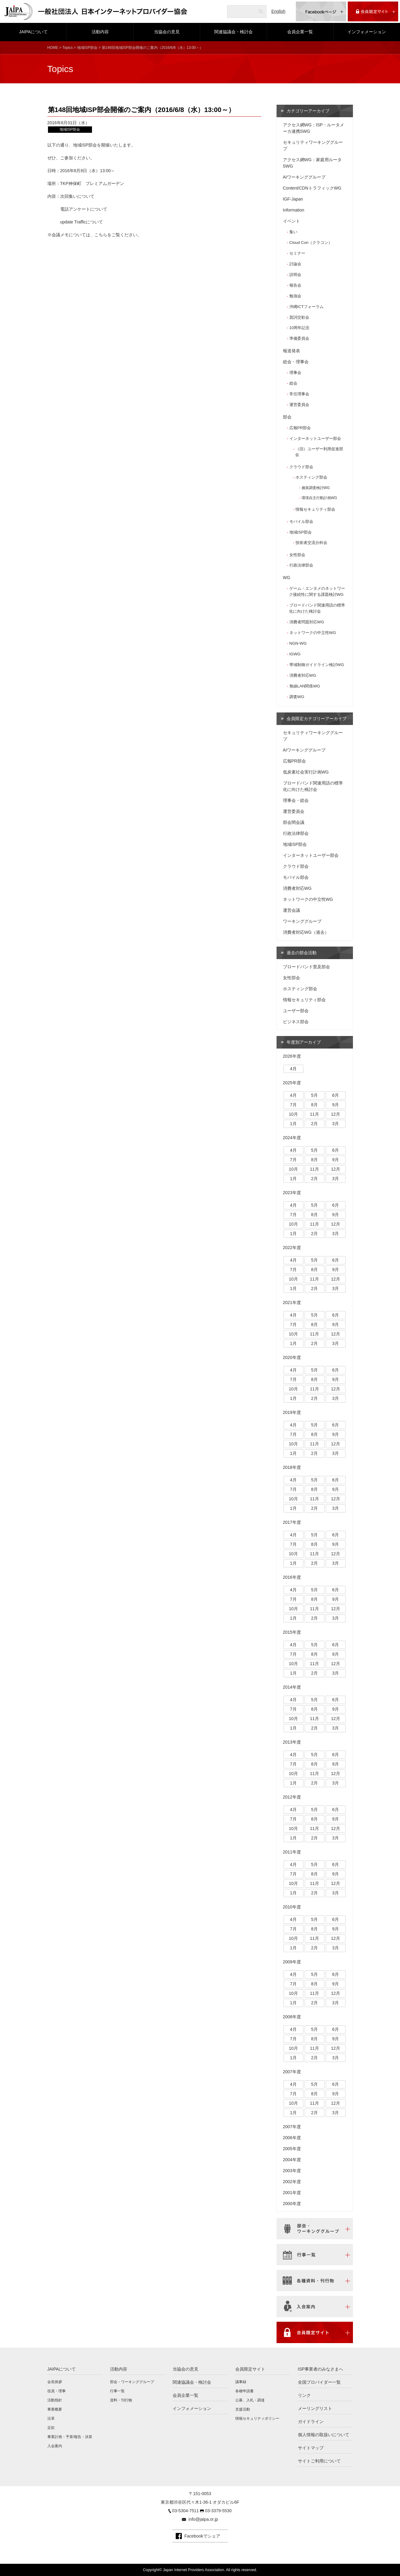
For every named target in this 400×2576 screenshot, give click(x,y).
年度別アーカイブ (304, 1042)
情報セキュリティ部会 (315, 509)
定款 (51, 2428)
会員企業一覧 (300, 31)
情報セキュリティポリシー (257, 2418)
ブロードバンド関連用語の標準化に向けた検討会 (317, 608)
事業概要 (54, 2409)
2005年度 (292, 2148)
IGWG (295, 654)
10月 (293, 1114)
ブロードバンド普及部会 (306, 966)
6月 (335, 1095)
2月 (314, 1123)
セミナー (297, 253)
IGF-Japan (293, 199)
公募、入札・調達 (250, 2400)
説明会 (295, 274)
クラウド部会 (301, 467)
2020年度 (292, 1357)
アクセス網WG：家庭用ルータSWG (312, 162)
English (278, 11)
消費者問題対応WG (306, 622)
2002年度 (292, 2181)
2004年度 (292, 2159)
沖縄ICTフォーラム (306, 306)
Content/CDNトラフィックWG (312, 188)
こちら (100, 234)
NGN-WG (298, 643)
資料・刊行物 (121, 2400)
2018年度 (292, 1467)
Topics (67, 47)
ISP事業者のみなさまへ (320, 2369)
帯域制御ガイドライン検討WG (316, 664)
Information (293, 210)
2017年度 (292, 1522)
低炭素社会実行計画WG (306, 772)
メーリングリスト (315, 2408)
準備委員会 (299, 338)
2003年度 (292, 2170)
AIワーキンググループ (304, 177)
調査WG (296, 696)
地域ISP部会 (87, 47)
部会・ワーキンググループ (132, 2382)
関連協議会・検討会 (233, 31)
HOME (52, 47)
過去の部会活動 (302, 952)
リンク (304, 2395)
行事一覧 (117, 2391)
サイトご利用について (319, 2460)
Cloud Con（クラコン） (310, 242)
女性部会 (297, 555)
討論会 (295, 264)
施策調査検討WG (316, 488)
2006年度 (292, 2137)
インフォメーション (366, 31)
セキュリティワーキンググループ (313, 145)
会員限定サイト (250, 2369)
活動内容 (100, 31)
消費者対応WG (302, 675)
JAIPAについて (33, 31)
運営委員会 (299, 404)
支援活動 (242, 2409)
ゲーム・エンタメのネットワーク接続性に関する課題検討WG (317, 591)
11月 (314, 1114)
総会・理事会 (296, 361)
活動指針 (54, 2400)
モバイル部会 (301, 521)
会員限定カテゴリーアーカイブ (317, 718)
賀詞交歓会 (299, 317)
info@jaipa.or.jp (203, 2519)
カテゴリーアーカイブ (308, 110)
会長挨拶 (54, 2382)
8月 (314, 1104)
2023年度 (292, 1192)
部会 (287, 417)
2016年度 (292, 1577)
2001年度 (292, 2192)
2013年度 (292, 1742)
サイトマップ (311, 2447)
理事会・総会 (296, 800)
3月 (335, 1123)
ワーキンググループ (302, 921)
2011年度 (292, 1852)
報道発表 (291, 350)
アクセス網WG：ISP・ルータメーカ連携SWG (313, 128)
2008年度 (292, 2016)
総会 (293, 383)
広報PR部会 (300, 428)
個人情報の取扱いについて (323, 2434)
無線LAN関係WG (304, 686)
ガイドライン (311, 2421)
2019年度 (292, 1412)
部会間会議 (293, 822)
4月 (293, 1068)
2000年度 (292, 2203)
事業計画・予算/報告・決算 (69, 2437)
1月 (293, 1123)
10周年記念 (299, 327)
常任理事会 (299, 394)
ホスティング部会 (311, 477)
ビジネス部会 (296, 1021)
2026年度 (292, 1056)
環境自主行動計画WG (319, 498)
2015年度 (292, 1632)
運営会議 (291, 910)
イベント (291, 221)
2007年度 (292, 2071)
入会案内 (54, 2446)
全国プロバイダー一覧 (319, 2382)
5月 (314, 1095)
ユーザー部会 (296, 1010)
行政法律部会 (301, 565)
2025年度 (292, 1082)
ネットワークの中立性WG (312, 632)
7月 (293, 1104)
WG (286, 577)
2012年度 (292, 1797)
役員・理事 (56, 2391)
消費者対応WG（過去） (306, 932)
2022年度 (292, 1247)
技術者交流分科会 (311, 543)
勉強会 (295, 296)
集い (293, 232)
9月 (335, 1104)
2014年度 (292, 1687)
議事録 (240, 2382)
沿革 (51, 2418)
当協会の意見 (167, 31)
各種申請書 (244, 2391)
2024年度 (292, 1137)
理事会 (295, 372)
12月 (335, 1114)
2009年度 (292, 1961)
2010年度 (292, 1906)
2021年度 (292, 1302)
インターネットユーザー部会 (315, 438)
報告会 (295, 285)
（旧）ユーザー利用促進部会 (319, 452)
